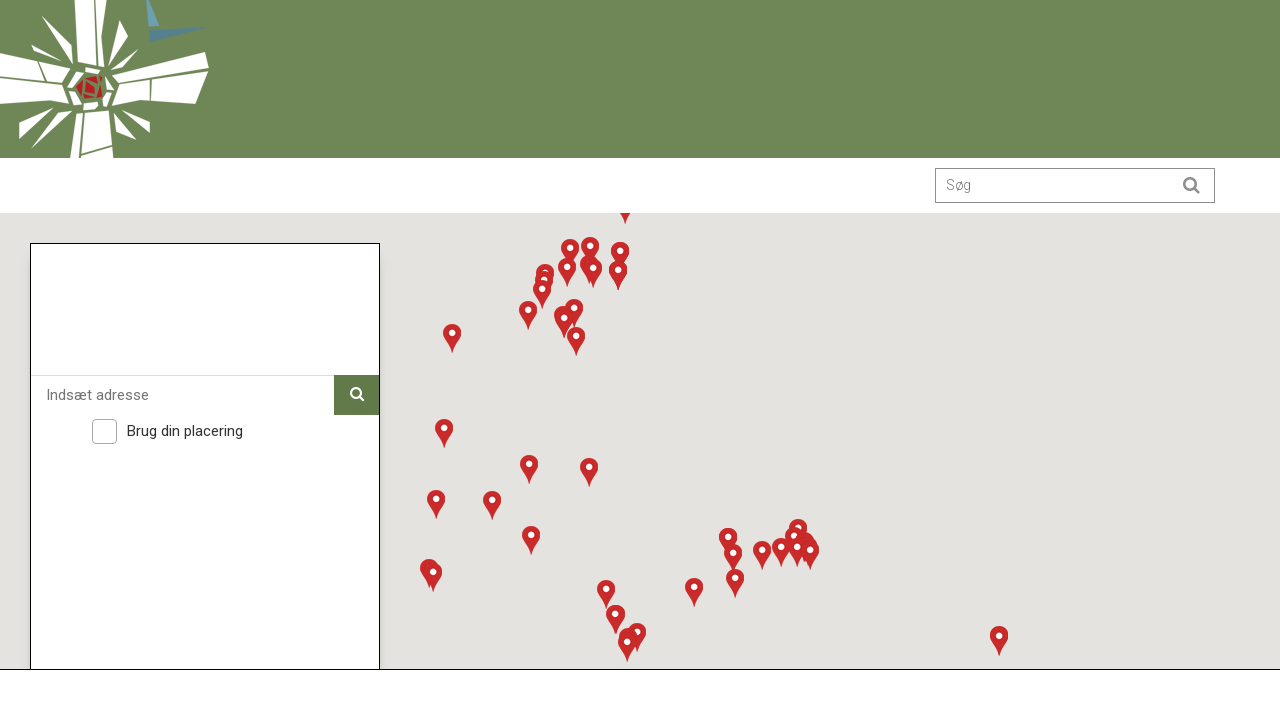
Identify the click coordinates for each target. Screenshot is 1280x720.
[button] (531, 540)
